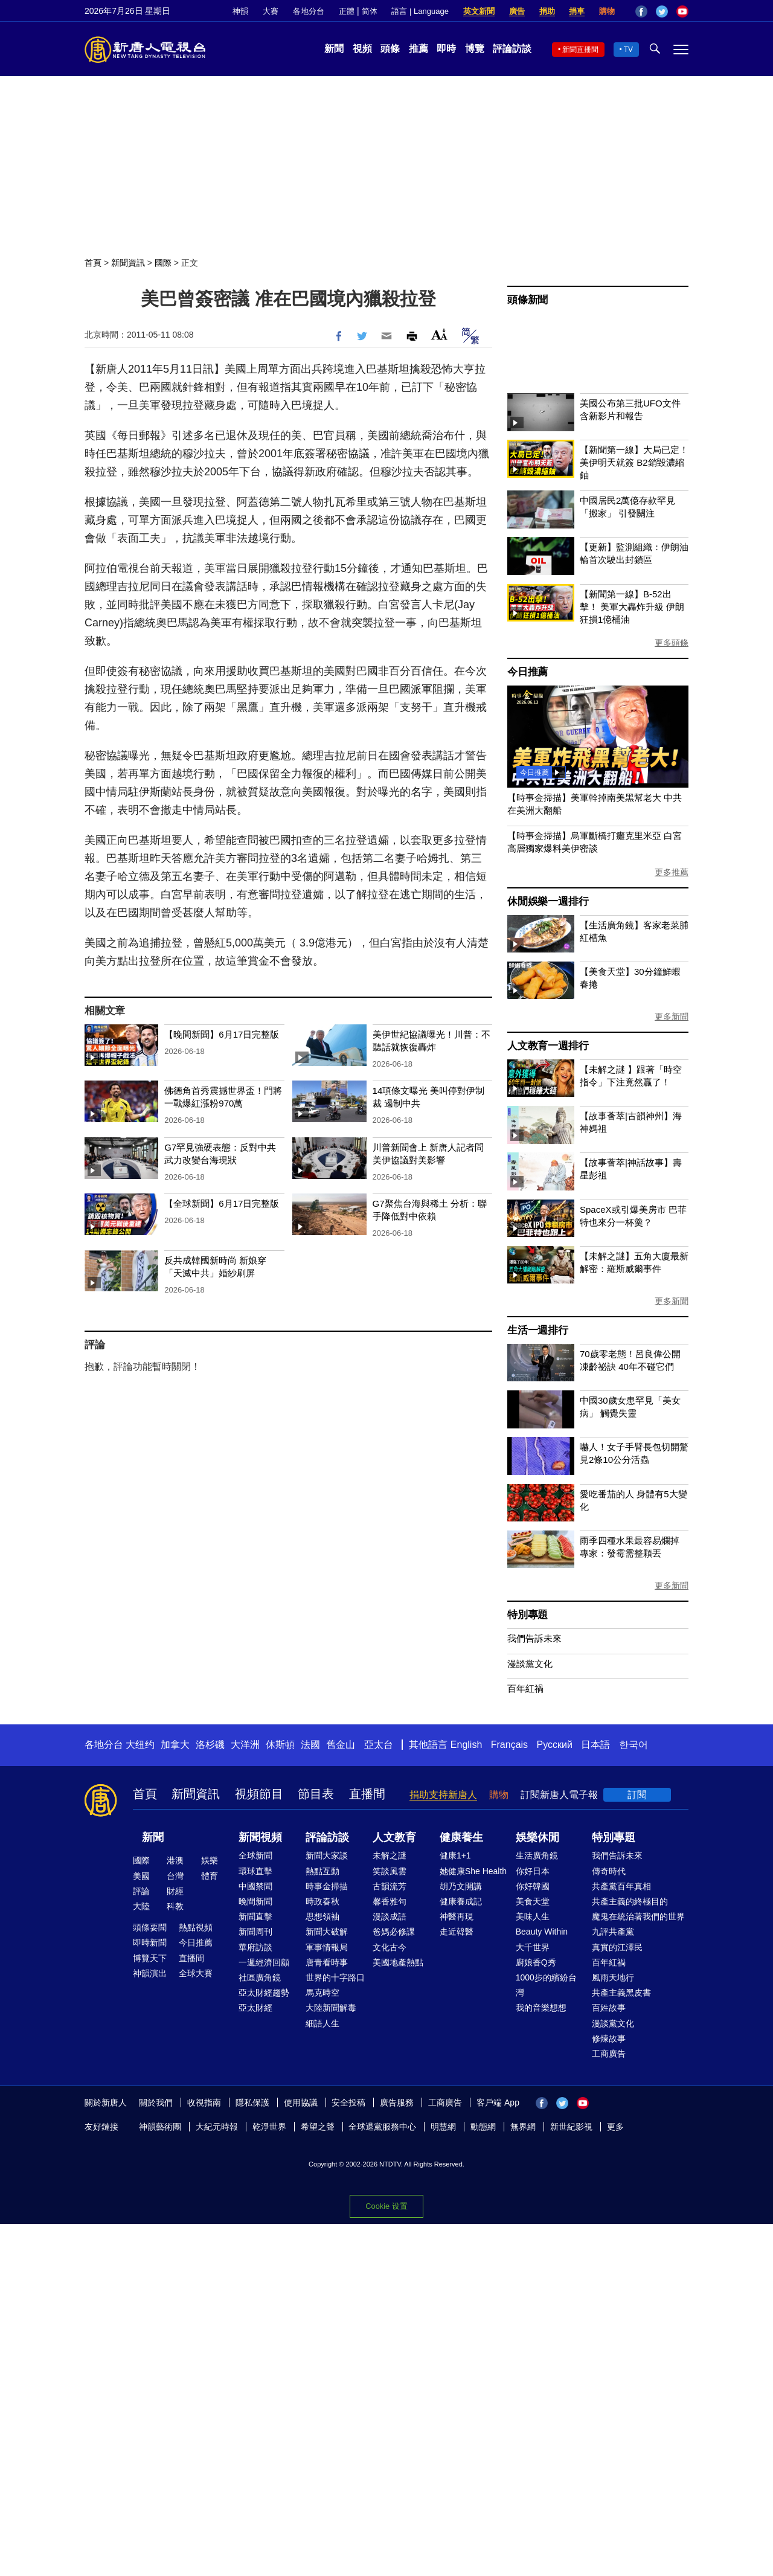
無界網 (523, 2126)
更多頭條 (671, 642)
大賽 (270, 11)
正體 (346, 11)
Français (509, 1744)
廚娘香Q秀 (536, 1962)
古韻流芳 (389, 1886)
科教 (175, 1906)
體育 (209, 1876)
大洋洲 (245, 1744)
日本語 (595, 1744)
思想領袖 (322, 1916)
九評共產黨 (613, 1931)
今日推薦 (527, 672)
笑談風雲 (389, 1871)
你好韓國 (533, 1886)
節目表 (316, 1793)
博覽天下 (150, 1958)
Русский (555, 1744)
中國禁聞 (255, 1886)
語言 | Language (419, 11)
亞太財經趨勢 (264, 1992)
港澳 (175, 1860)
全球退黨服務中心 (382, 2126)
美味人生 (533, 1916)
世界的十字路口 (335, 1977)
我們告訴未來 (534, 1638)
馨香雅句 (389, 1901)
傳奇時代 (609, 1871)
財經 (175, 1891)
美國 (141, 1876)
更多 (615, 2126)
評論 (141, 1891)
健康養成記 (461, 1901)
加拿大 (175, 1744)
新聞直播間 (580, 49)
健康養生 (461, 1837)
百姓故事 (609, 2007)
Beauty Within (542, 1931)
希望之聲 (318, 2126)
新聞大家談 (327, 1855)
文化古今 (389, 1947)
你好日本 (533, 1871)
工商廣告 (609, 2053)
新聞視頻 (260, 1837)
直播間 (367, 1793)
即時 (446, 48)
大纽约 (140, 1744)
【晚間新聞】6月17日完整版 (221, 1034)
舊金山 (340, 1744)
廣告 (517, 11)
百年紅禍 (525, 1688)
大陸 (141, 1906)
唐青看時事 (327, 1962)
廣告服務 (397, 2102)
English (466, 1744)
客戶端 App (497, 2102)
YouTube (682, 11)
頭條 (390, 48)
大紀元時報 (217, 2126)
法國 (310, 1744)
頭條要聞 (150, 1927)
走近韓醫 (456, 1931)
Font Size (439, 334)
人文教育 (394, 1837)
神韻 (240, 11)
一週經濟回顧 (264, 1962)
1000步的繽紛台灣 (546, 1985)
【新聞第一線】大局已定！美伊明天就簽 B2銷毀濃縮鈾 (634, 462)
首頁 (93, 263)
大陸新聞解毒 (331, 2007)
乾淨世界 (269, 2126)
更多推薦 (671, 872)
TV (628, 49)
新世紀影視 (571, 2126)
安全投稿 (348, 2102)
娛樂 (209, 1860)
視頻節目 (259, 1793)
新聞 (334, 48)
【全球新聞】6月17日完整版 (221, 1203)
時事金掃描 (327, 1886)
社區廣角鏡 (260, 1977)
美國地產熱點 (398, 1962)
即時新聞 (150, 1942)
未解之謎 (389, 1855)
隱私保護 (252, 2102)
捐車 (577, 11)
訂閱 (637, 1795)
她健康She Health (473, 1871)
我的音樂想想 (541, 2007)
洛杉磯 (210, 1744)
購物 (607, 11)
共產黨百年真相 (621, 1886)
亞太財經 (255, 2007)
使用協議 (301, 2102)
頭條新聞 (527, 300)
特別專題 (527, 1614)
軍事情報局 (327, 1947)
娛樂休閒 (537, 1837)
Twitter (662, 11)
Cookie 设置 (386, 2206)
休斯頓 (280, 1744)
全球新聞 (255, 1855)
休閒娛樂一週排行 (547, 901)
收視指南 (204, 2102)
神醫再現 (456, 1916)
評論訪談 (512, 48)
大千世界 (533, 1947)
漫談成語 (389, 1916)
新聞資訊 (128, 263)
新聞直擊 (255, 1916)
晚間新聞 (255, 1901)
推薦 (418, 48)
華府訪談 (255, 1947)
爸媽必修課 (394, 1931)
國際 (163, 263)
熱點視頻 (196, 1927)
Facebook (641, 11)
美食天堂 (533, 1901)
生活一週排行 (537, 1330)
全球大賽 (196, 1973)
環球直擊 (255, 1871)
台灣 (175, 1876)
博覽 (474, 48)
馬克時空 (322, 1992)
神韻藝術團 (160, 2126)
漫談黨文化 (530, 1664)
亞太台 (378, 1744)
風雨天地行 (613, 1977)
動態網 (483, 2126)
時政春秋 (322, 1901)
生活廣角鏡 (537, 1855)
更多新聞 (671, 1016)
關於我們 (156, 2102)
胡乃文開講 (461, 1886)
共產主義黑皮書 (621, 1992)
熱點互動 (322, 1871)
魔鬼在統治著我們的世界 (638, 1916)
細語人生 (322, 2023)
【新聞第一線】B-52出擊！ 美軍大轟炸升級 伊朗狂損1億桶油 (632, 607)
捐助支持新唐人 (443, 1795)
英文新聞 (479, 11)
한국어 (633, 1744)
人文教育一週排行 (547, 1046)
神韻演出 (150, 1973)
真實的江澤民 (617, 1947)
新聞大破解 (327, 1931)
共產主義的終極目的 (630, 1901)
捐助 (547, 11)
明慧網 (443, 2126)
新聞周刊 (255, 1931)
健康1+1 (455, 1855)
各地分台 (308, 11)
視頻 (362, 48)
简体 (369, 11)
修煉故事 (609, 2038)
